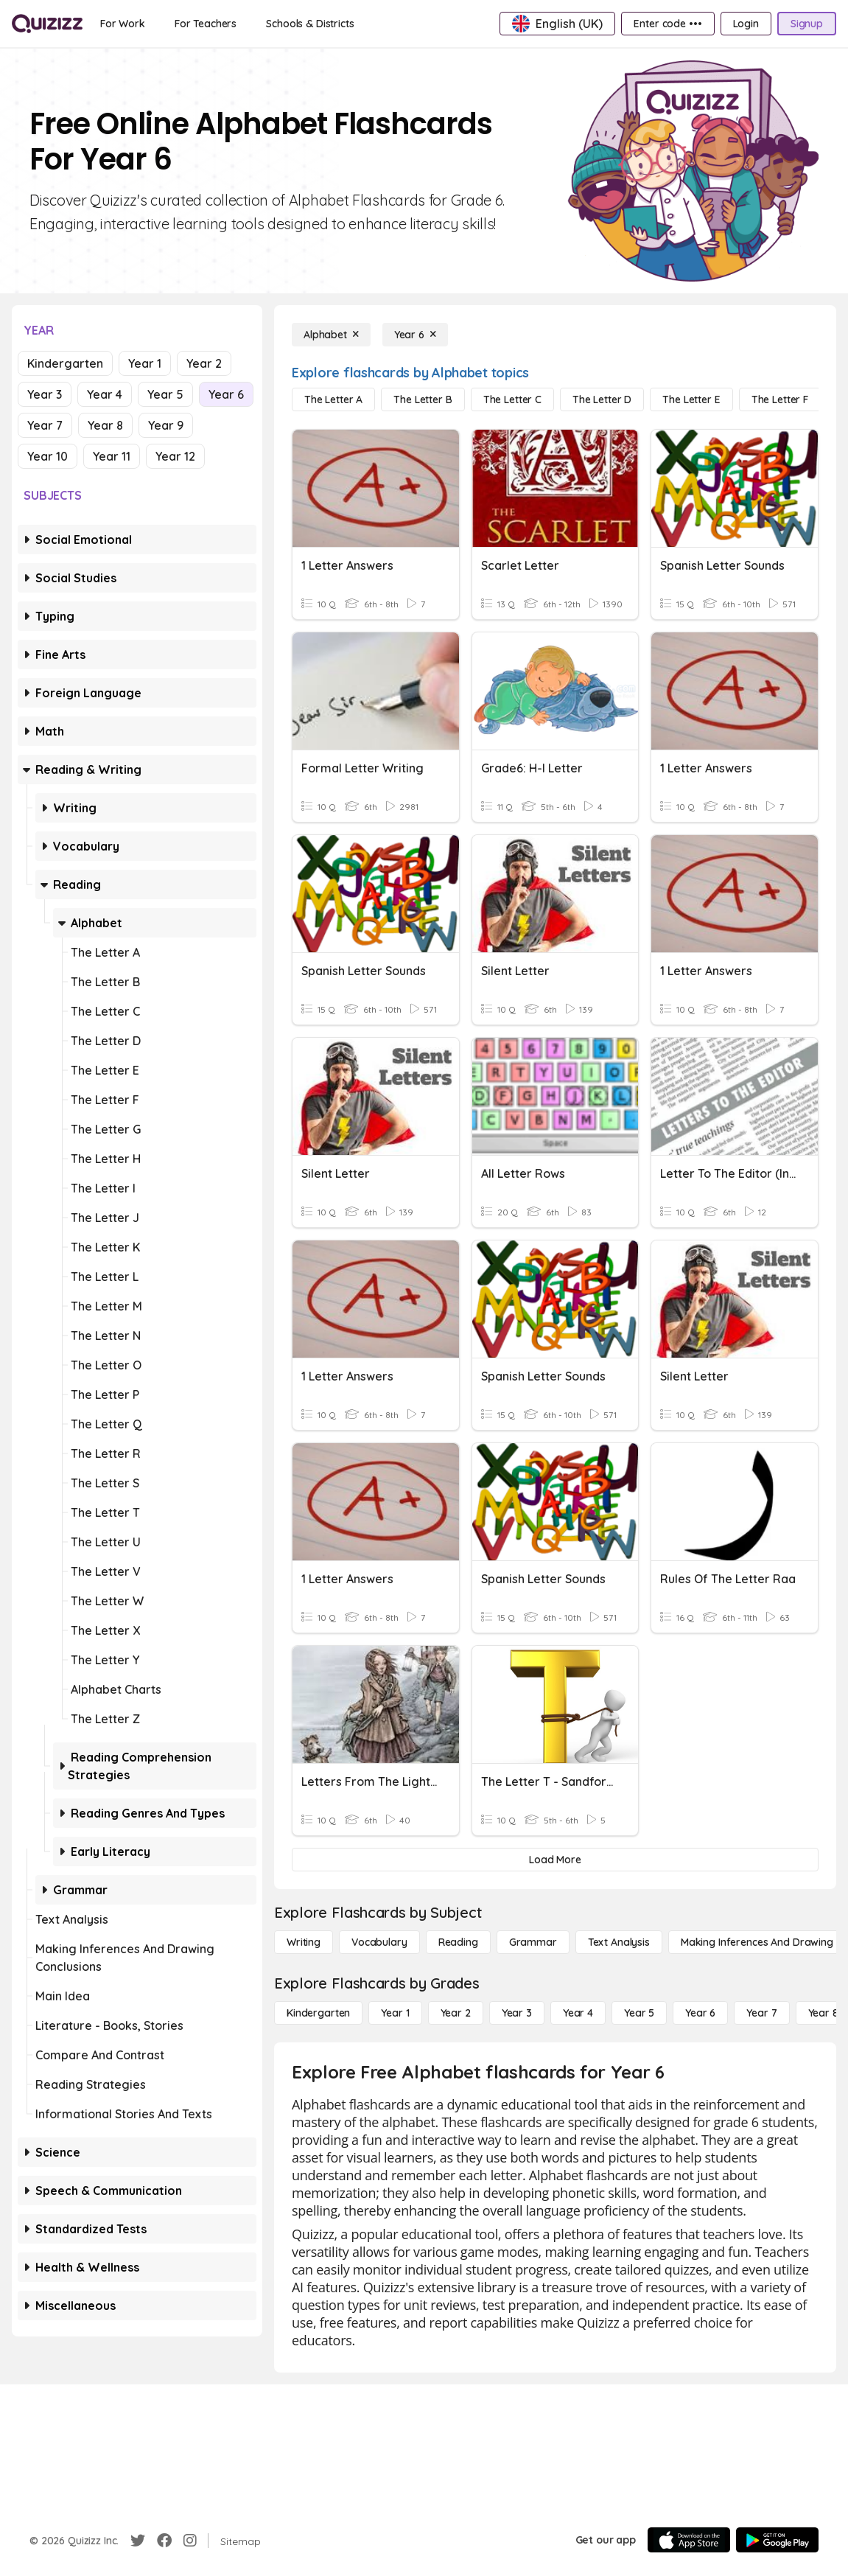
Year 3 (44, 394)
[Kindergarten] (318, 2013)
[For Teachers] (205, 23)
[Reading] (458, 1942)
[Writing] (303, 1942)
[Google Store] (777, 2539)
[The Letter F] (780, 399)
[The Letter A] (333, 399)
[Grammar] (533, 1942)
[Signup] (806, 23)
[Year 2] (455, 2013)
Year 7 (45, 425)
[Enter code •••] (667, 23)
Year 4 (104, 394)
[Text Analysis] (618, 1942)
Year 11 (111, 456)
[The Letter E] (691, 399)
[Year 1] (394, 2013)
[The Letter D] (602, 399)
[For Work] (122, 23)
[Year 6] (415, 334)
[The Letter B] (422, 399)
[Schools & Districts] (309, 23)
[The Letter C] (512, 399)
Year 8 (105, 425)
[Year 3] (516, 2013)
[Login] (746, 23)
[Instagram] (190, 2540)
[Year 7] (761, 2013)
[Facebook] (164, 2540)
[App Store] (689, 2539)
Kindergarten (65, 363)
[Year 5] (639, 2013)
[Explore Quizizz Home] (47, 23)
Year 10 (47, 456)
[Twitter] (137, 2540)
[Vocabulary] (379, 1942)
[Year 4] (578, 2013)
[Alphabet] (331, 334)
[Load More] (555, 1859)
